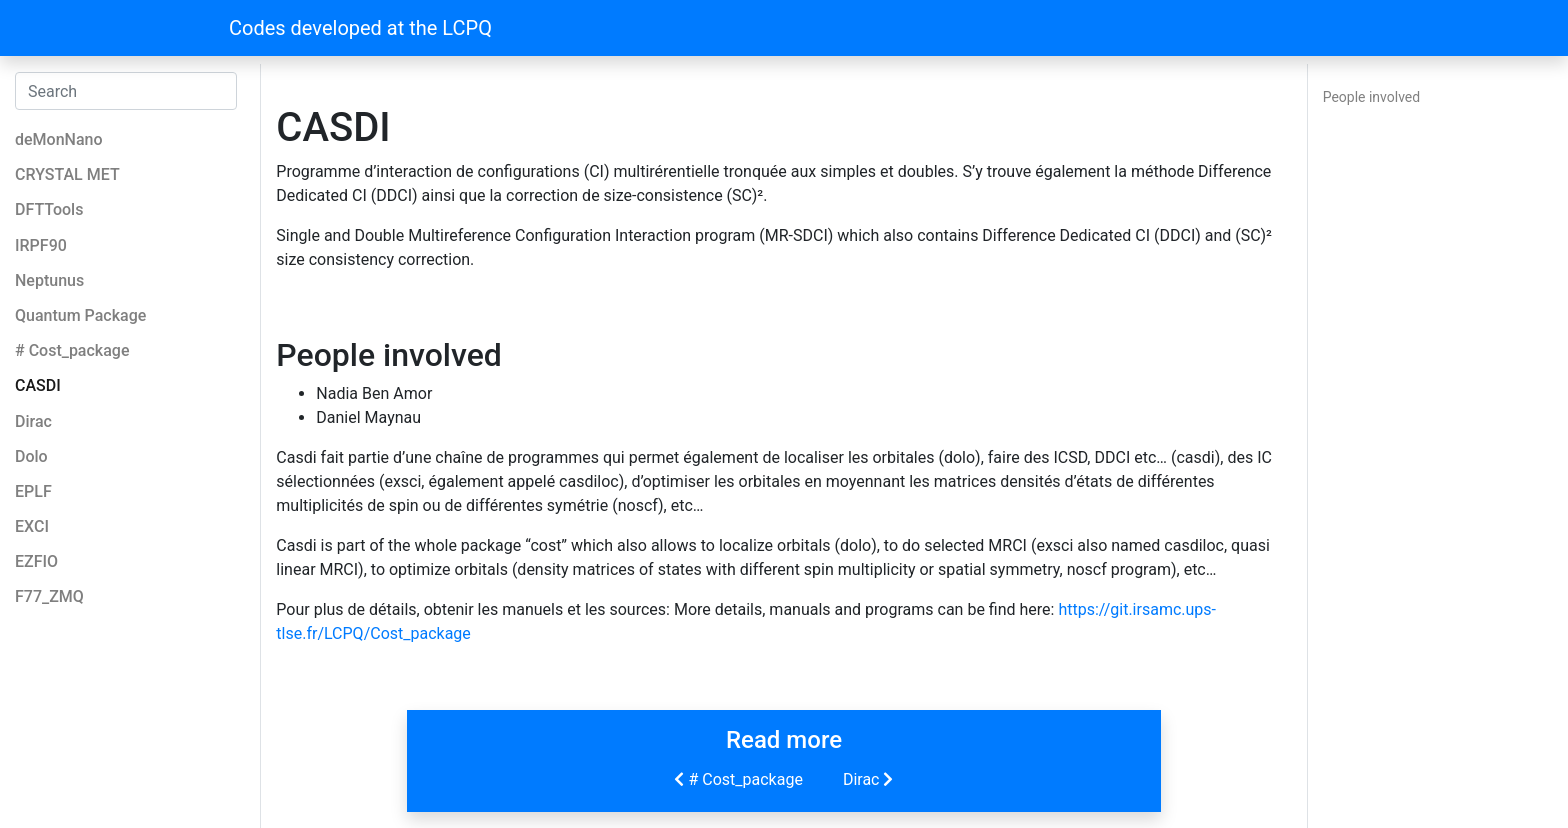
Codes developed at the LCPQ (360, 28)
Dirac (870, 779)
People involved (1372, 97)
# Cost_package (736, 779)
